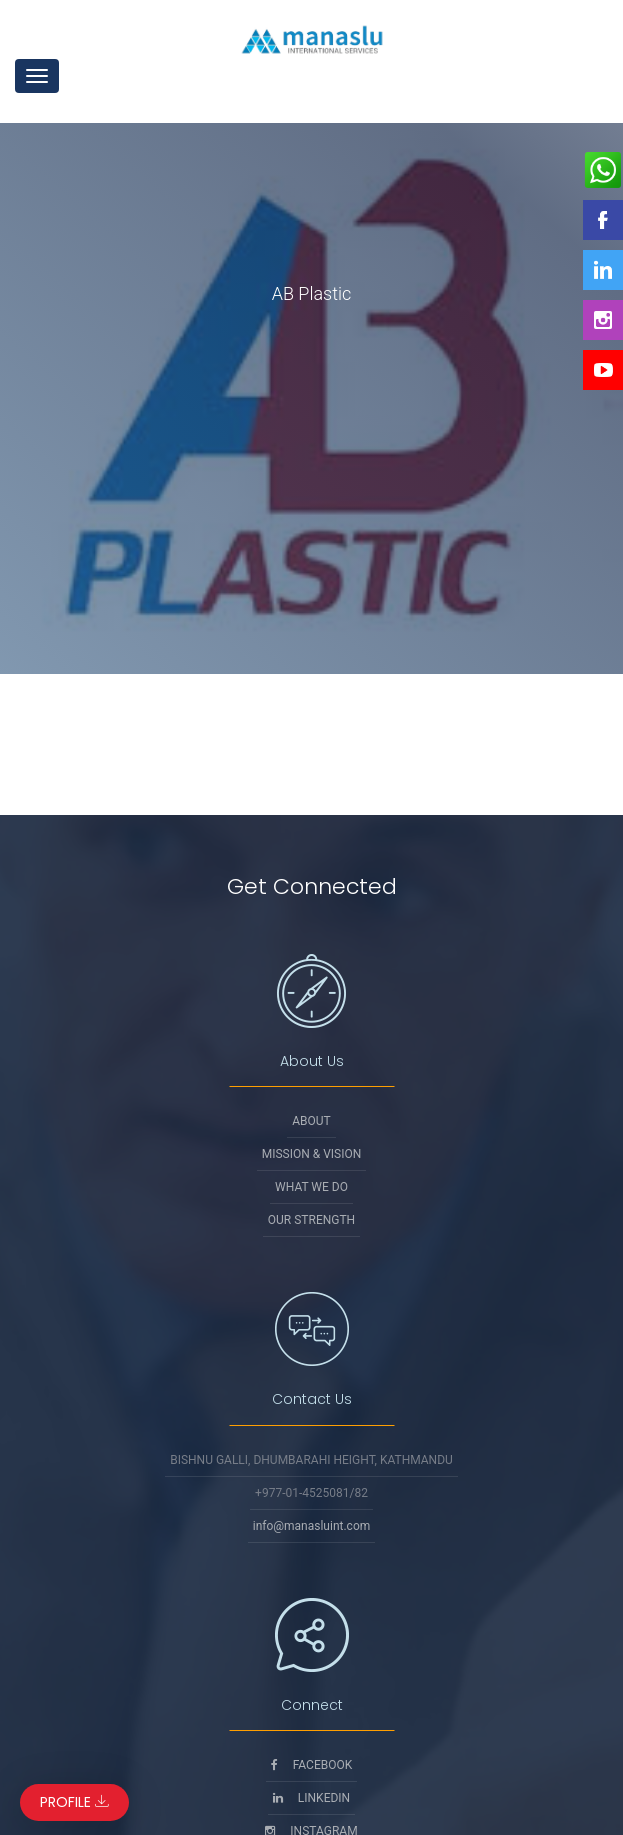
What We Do (311, 1187)
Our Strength (311, 1220)
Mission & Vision (312, 1154)
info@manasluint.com (312, 1526)
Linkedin (311, 1798)
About (311, 1121)
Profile (74, 1802)
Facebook (312, 1765)
